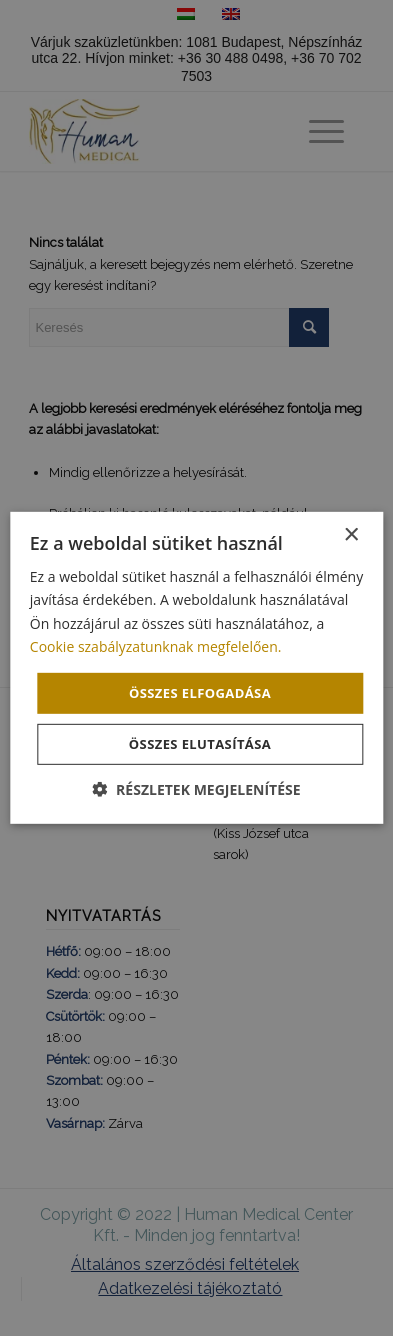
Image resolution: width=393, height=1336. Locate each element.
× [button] (350, 535)
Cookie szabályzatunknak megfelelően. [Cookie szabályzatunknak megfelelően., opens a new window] (156, 645)
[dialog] (196, 668)
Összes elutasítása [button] (200, 744)
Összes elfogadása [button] (200, 693)
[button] (196, 789)
